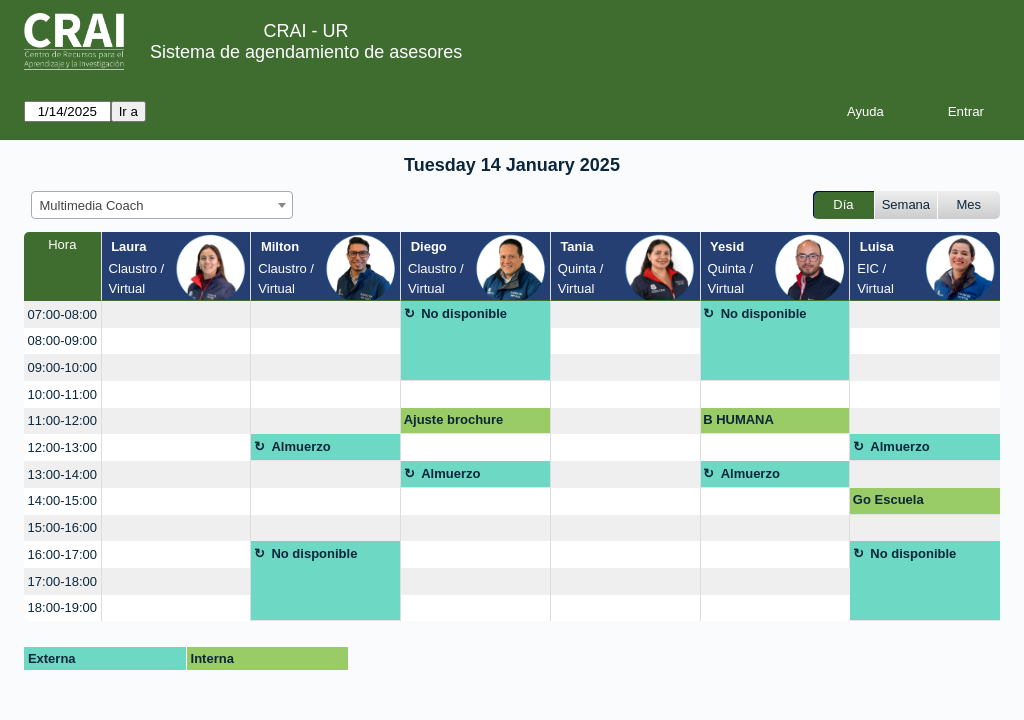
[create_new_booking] (176, 314)
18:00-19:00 (62, 607)
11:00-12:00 (62, 420)
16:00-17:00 (62, 554)
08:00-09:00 (62, 340)
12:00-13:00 (62, 447)
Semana (906, 204)
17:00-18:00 (62, 581)
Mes (969, 204)
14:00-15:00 (62, 500)
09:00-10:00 (62, 367)
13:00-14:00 (62, 474)
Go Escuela (888, 499)
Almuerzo (300, 446)
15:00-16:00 (62, 527)
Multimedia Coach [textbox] (92, 205)
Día (843, 204)
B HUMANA (738, 419)
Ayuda (865, 111)
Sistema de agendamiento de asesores (306, 52)
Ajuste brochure (454, 419)
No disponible (464, 313)
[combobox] (162, 205)
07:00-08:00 (62, 314)
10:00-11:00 (62, 394)
